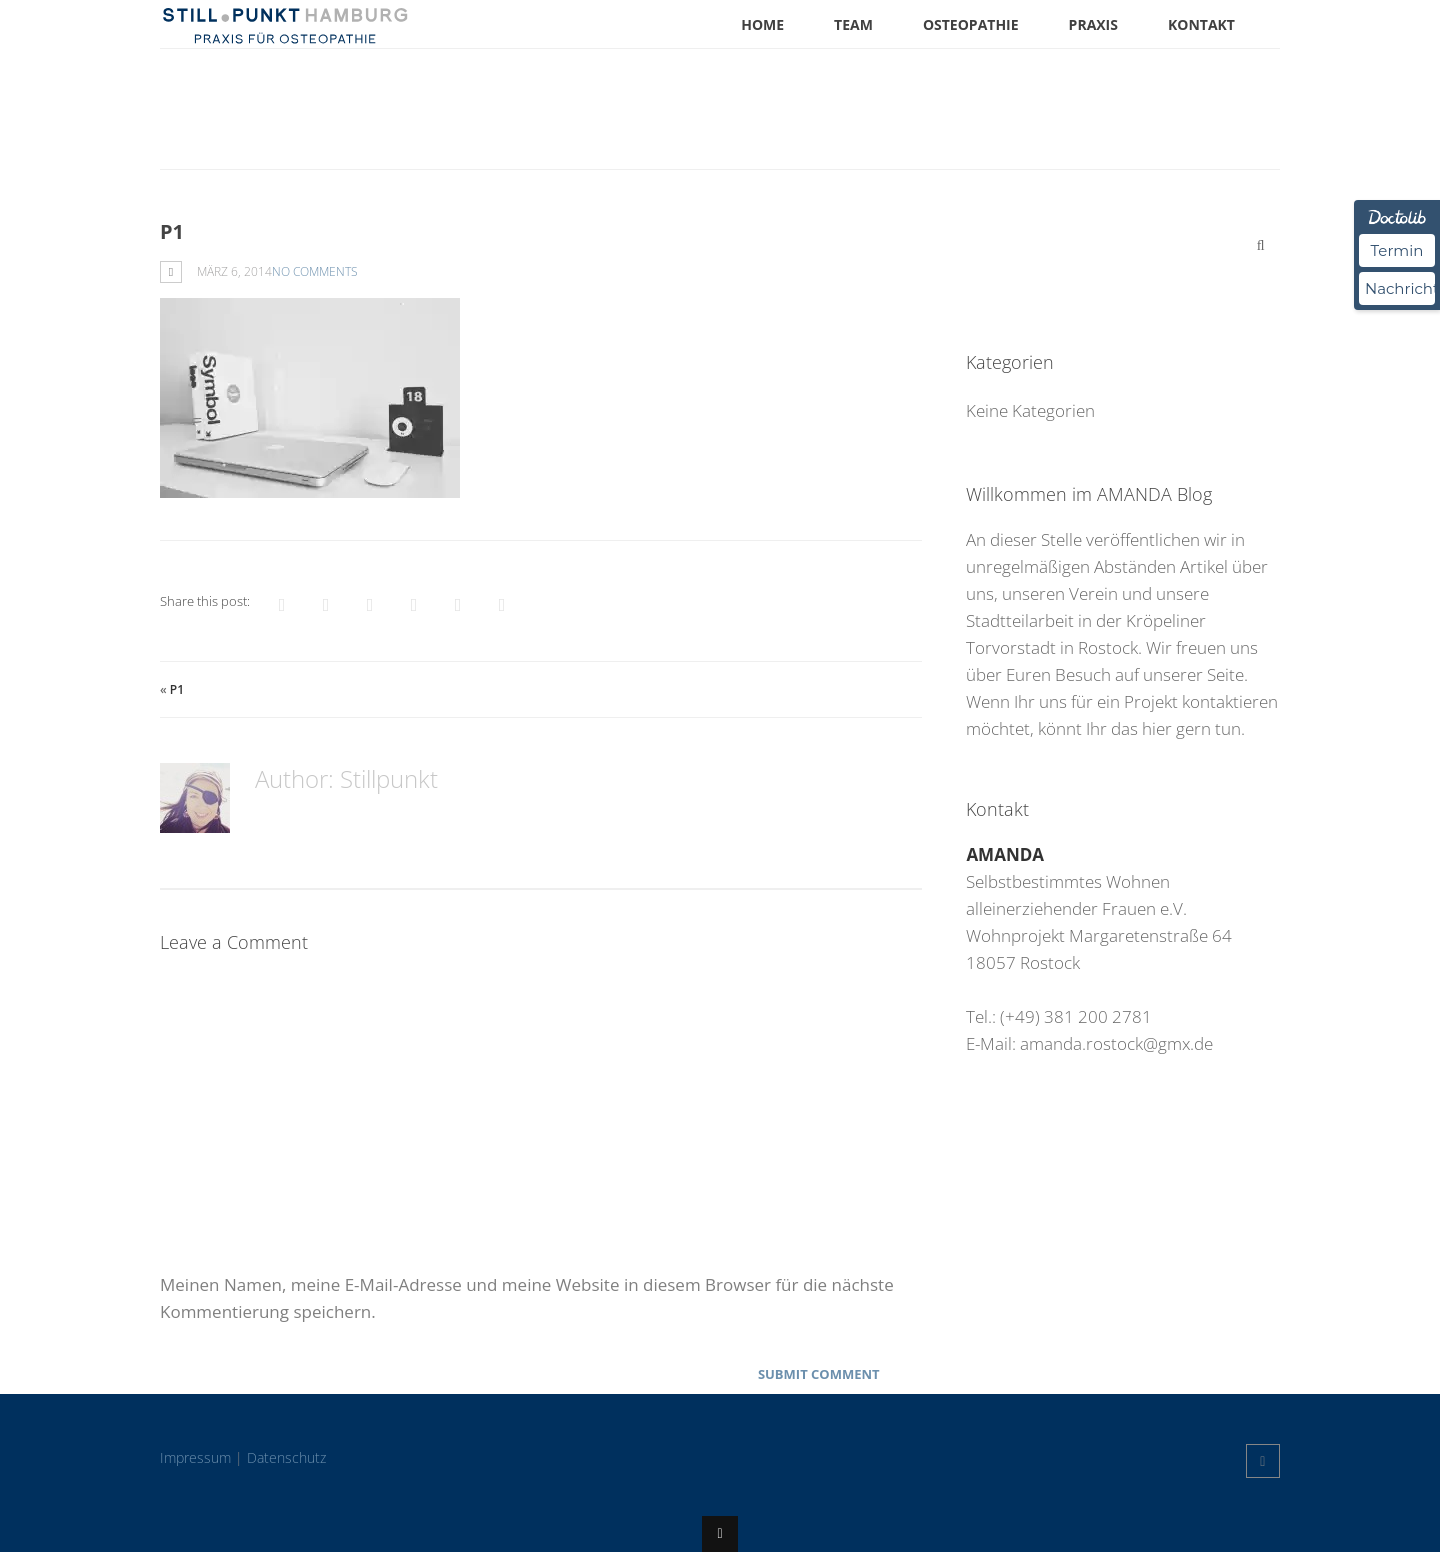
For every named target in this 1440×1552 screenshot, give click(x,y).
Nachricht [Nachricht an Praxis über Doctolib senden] (1400, 288)
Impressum (195, 1457)
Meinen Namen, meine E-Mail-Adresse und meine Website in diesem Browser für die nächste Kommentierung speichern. (527, 1298)
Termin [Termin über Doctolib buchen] (1397, 250)
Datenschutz (286, 1457)
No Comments (315, 271)
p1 (177, 689)
